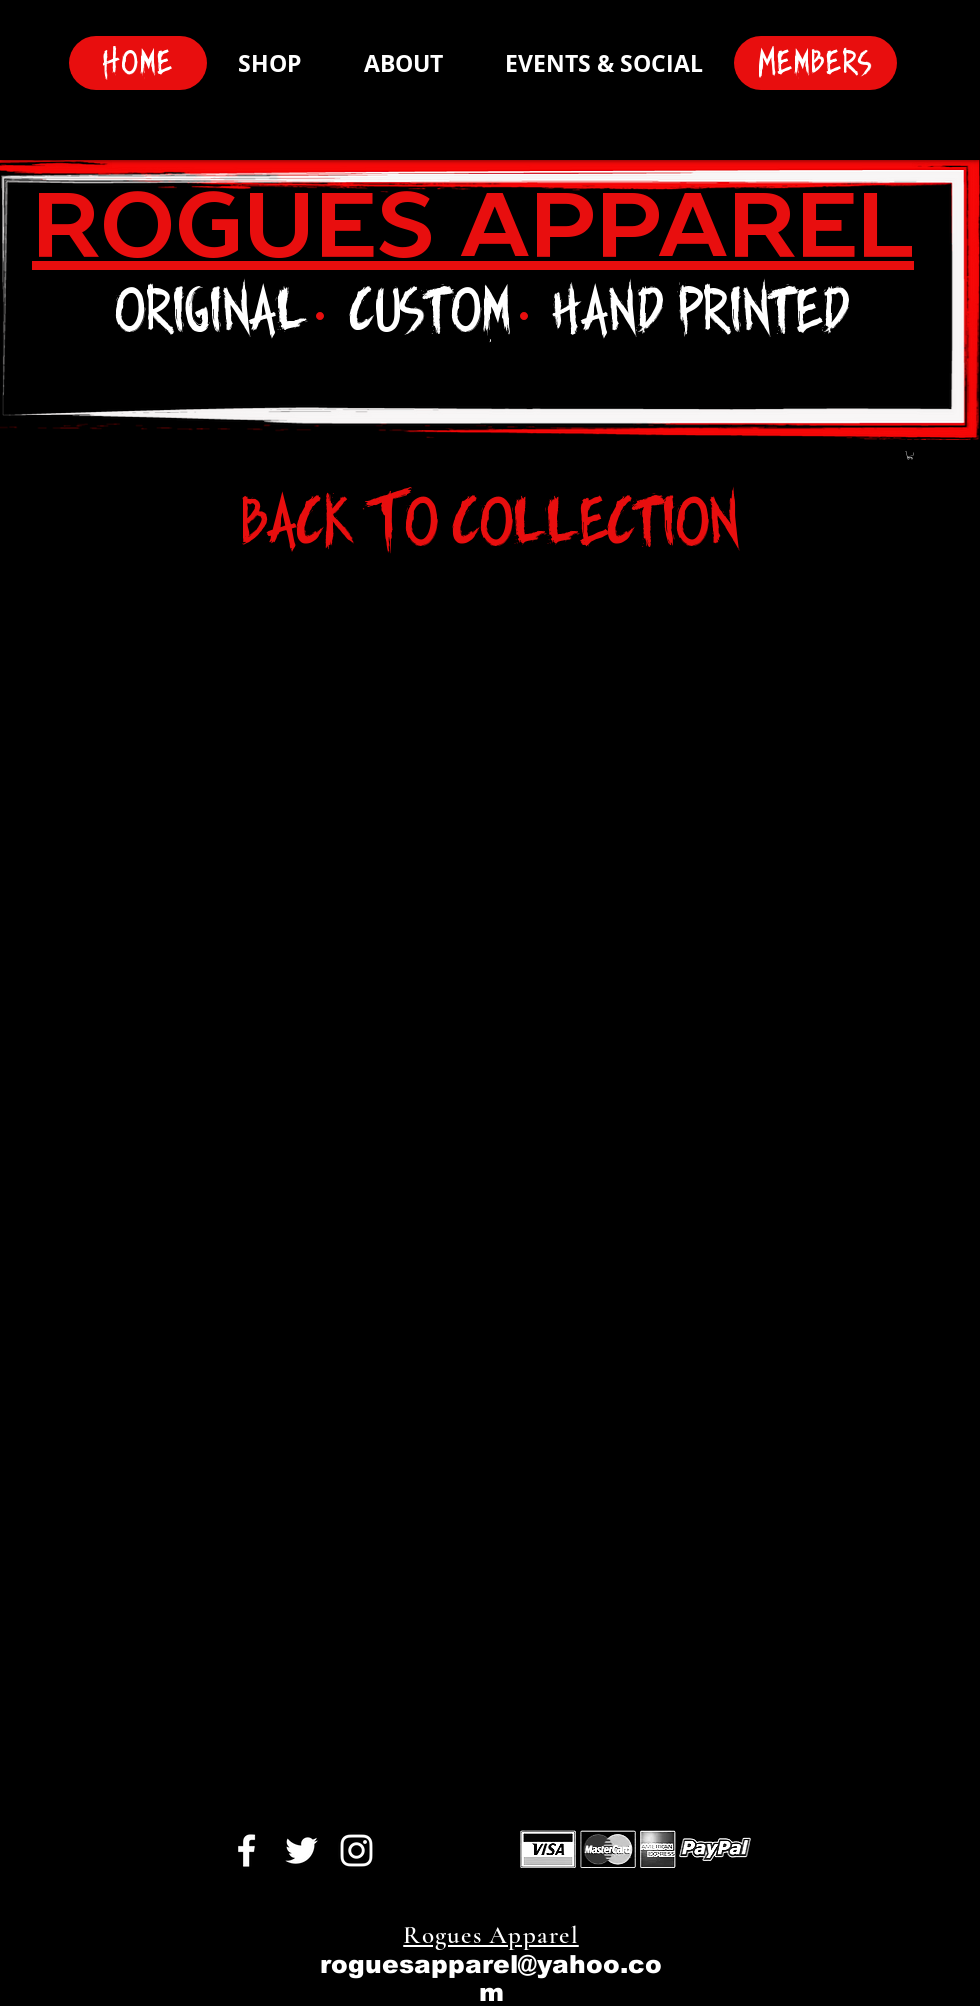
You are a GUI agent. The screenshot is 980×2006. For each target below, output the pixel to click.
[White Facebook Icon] (246, 1850)
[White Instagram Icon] (356, 1850)
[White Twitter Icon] (301, 1850)
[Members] (815, 63)
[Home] (138, 63)
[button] (910, 455)
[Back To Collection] (490, 522)
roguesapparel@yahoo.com (491, 1978)
